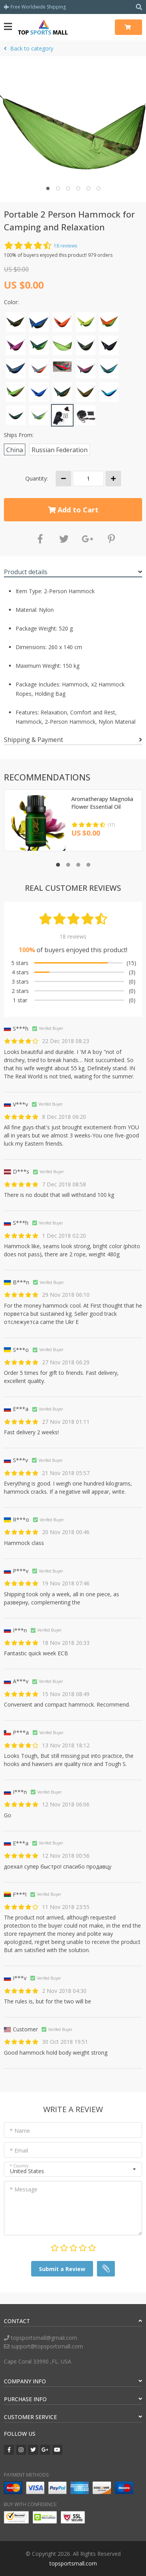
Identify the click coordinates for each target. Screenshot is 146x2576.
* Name (20, 2130)
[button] (48, 188)
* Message (23, 2189)
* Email (19, 2150)
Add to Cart (73, 509)
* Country (19, 2165)
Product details (25, 572)
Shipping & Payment (33, 739)
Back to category (28, 48)
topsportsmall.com (73, 2563)
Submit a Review (62, 2269)
